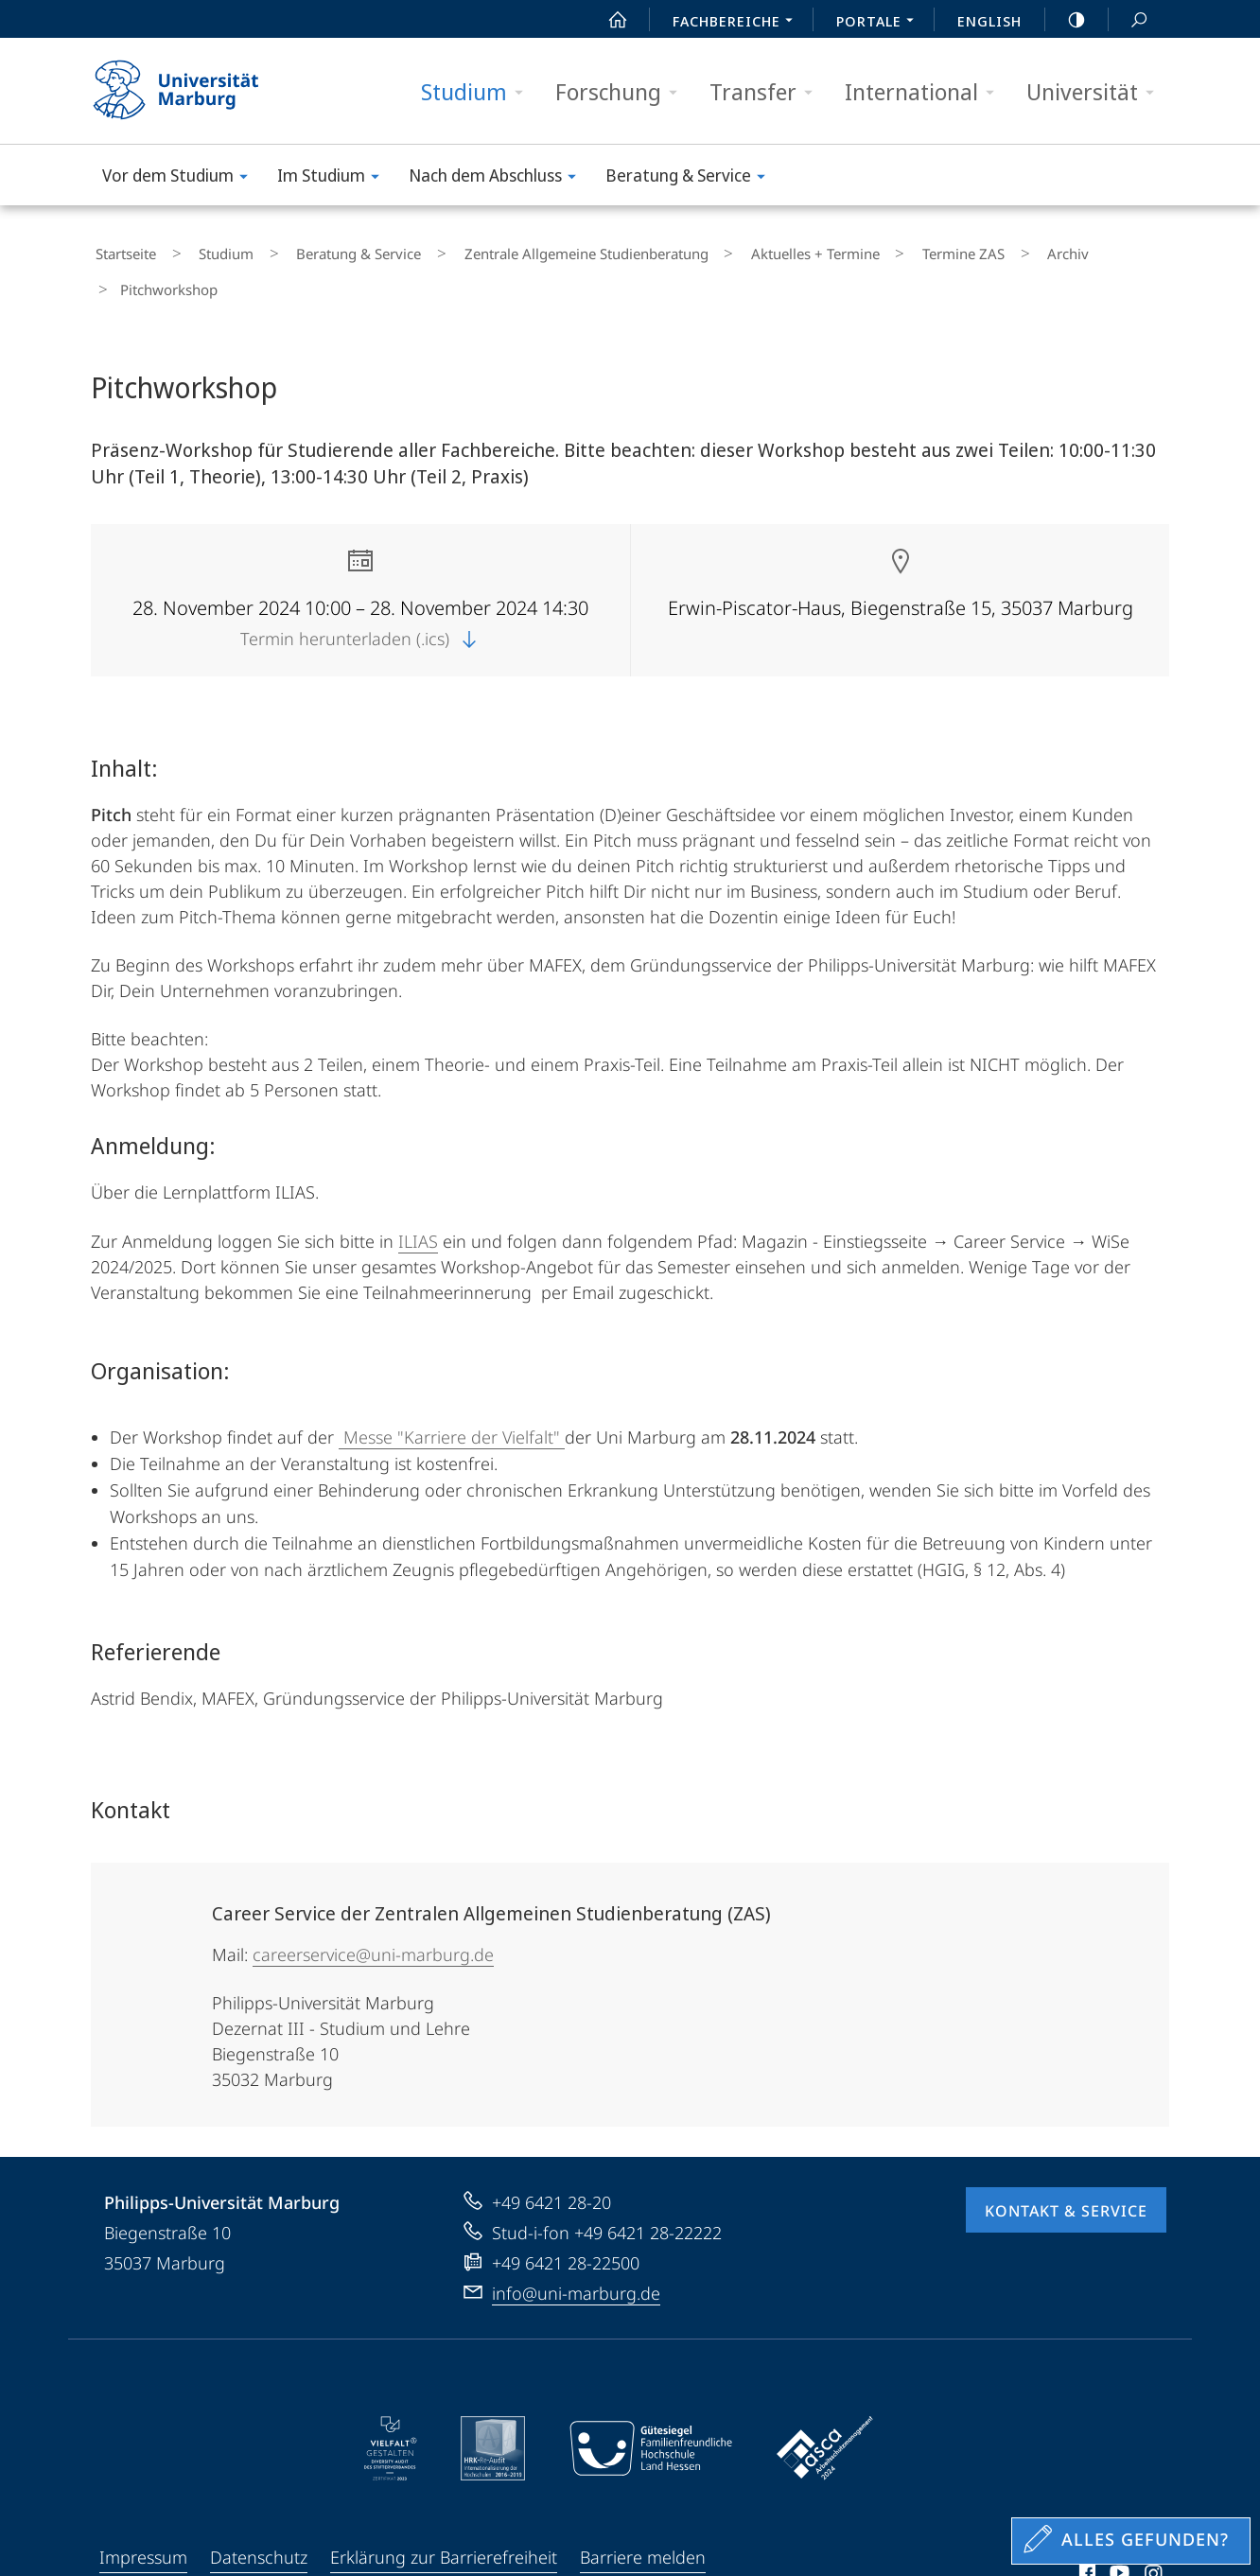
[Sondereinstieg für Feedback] (1131, 2541)
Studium (478, 92)
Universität (1096, 92)
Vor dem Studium (181, 178)
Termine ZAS (868, 249)
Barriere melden (643, 2511)
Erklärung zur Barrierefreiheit (443, 2511)
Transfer (767, 92)
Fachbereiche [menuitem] (738, 22)
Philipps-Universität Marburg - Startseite (192, 91)
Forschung (622, 92)
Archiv (954, 249)
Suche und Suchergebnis (1128, 20)
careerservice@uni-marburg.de (373, 1909)
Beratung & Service (691, 178)
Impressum (143, 2511)
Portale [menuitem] (880, 22)
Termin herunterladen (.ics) (360, 593)
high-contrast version (1066, 19)
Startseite (121, 249)
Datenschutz (258, 2511)
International (925, 92)
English (989, 20)
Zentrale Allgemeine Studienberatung (527, 249)
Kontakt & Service (1066, 2165)
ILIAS (418, 1195)
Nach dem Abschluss (498, 178)
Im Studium (334, 178)
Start (607, 19)
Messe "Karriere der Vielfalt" (452, 1391)
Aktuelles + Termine (738, 249)
